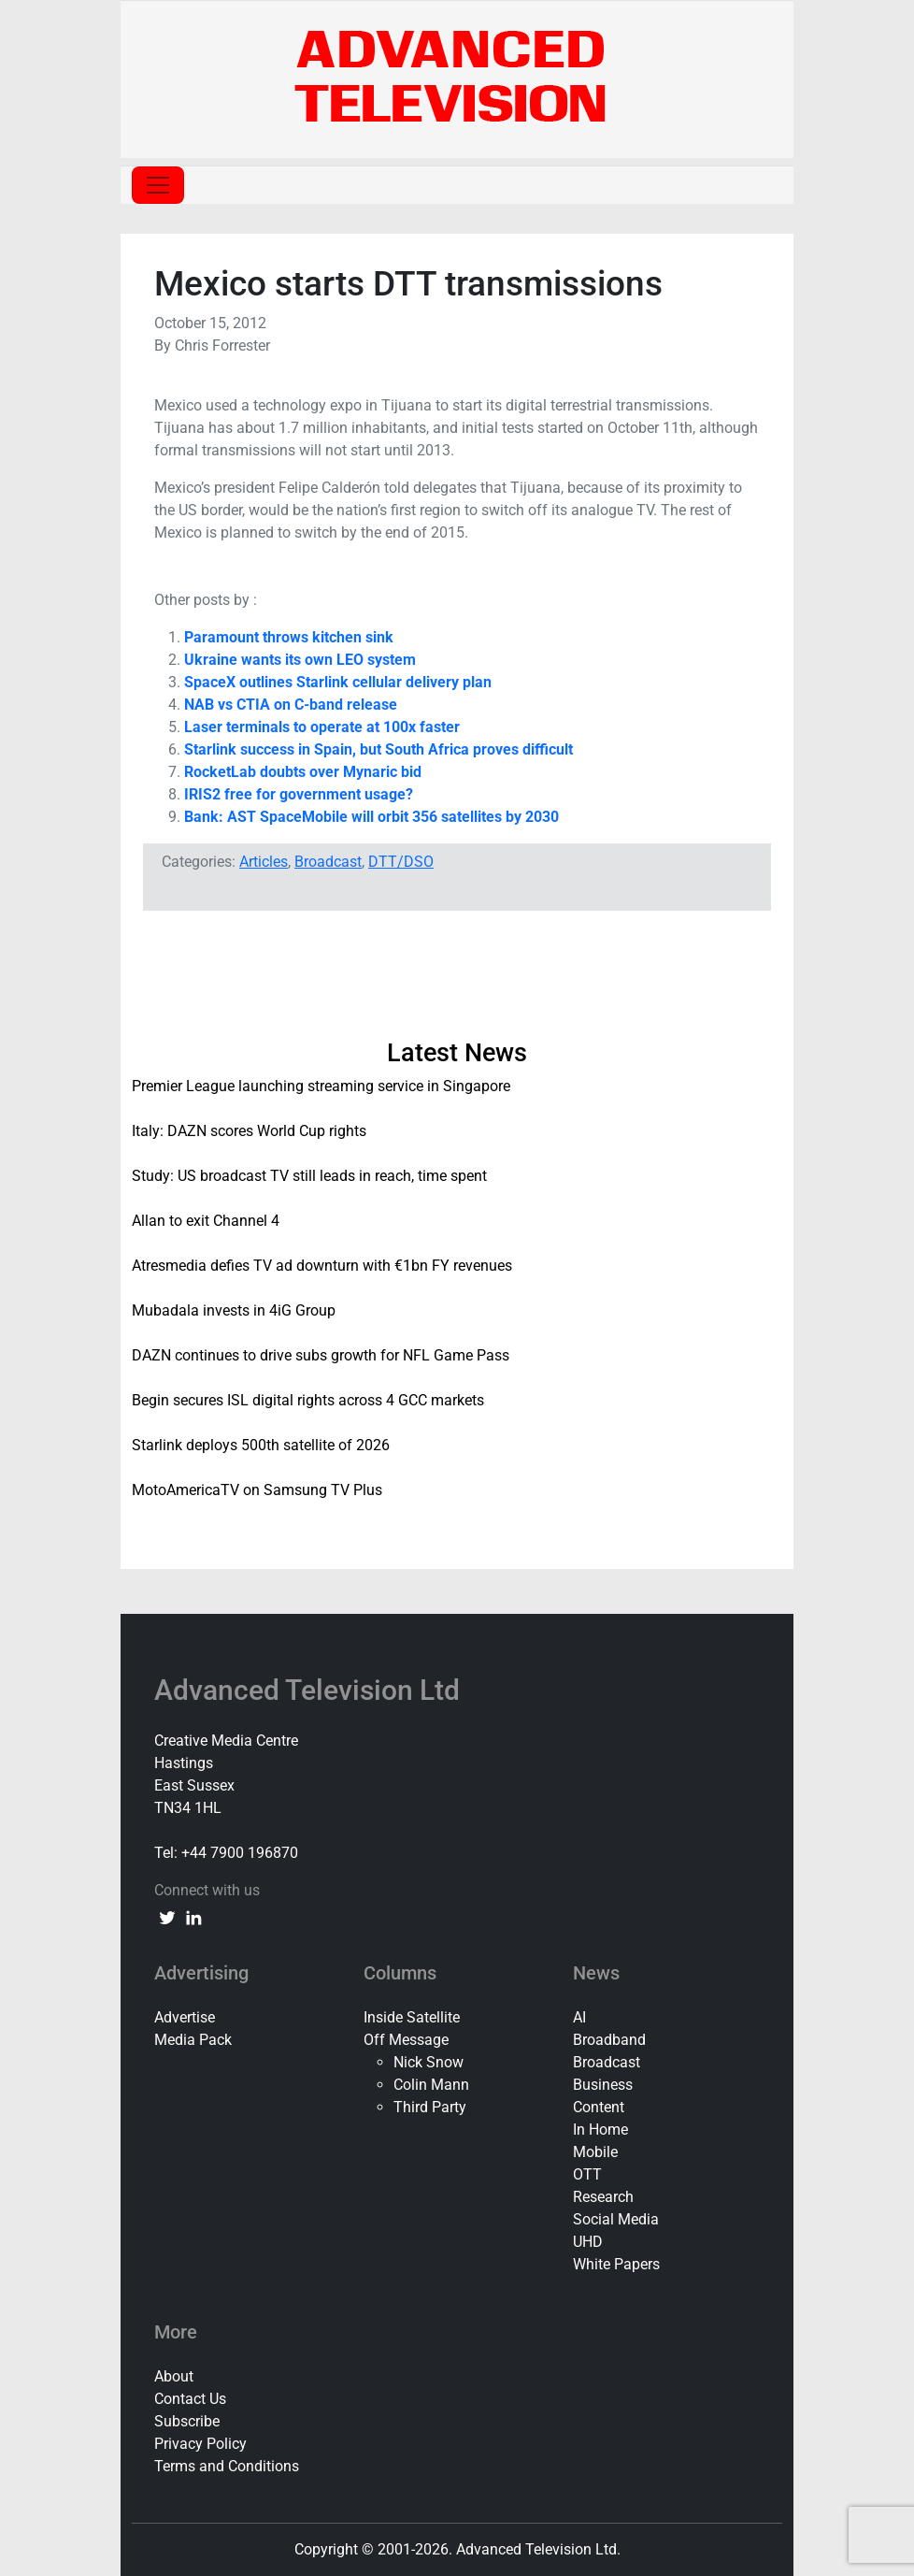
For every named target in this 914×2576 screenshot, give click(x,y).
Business (603, 2085)
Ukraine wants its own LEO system (300, 660)
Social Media (616, 2219)
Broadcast (328, 862)
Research (603, 2197)
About (173, 2376)
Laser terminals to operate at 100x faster (322, 727)
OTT (587, 2174)
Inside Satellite (412, 2017)
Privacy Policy (200, 2444)
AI (579, 2017)
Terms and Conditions (226, 2466)
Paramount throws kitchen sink (288, 637)
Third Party (429, 2107)
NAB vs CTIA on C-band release (290, 704)
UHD (588, 2242)
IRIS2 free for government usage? (298, 794)
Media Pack (193, 2040)
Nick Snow (428, 2062)
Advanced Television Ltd (310, 1690)
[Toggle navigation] (158, 185)
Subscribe (187, 2421)
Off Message (406, 2040)
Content (598, 2107)
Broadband (609, 2040)
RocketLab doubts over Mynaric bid (302, 772)
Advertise (184, 2017)
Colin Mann (431, 2085)
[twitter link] (167, 1917)
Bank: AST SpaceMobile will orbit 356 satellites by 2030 (371, 817)
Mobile (595, 2152)
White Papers (616, 2264)
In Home (600, 2129)
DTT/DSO (401, 862)
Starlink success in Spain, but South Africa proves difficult (378, 749)
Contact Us (190, 2399)
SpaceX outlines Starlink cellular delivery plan (338, 682)
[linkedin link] (193, 1917)
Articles (263, 862)
